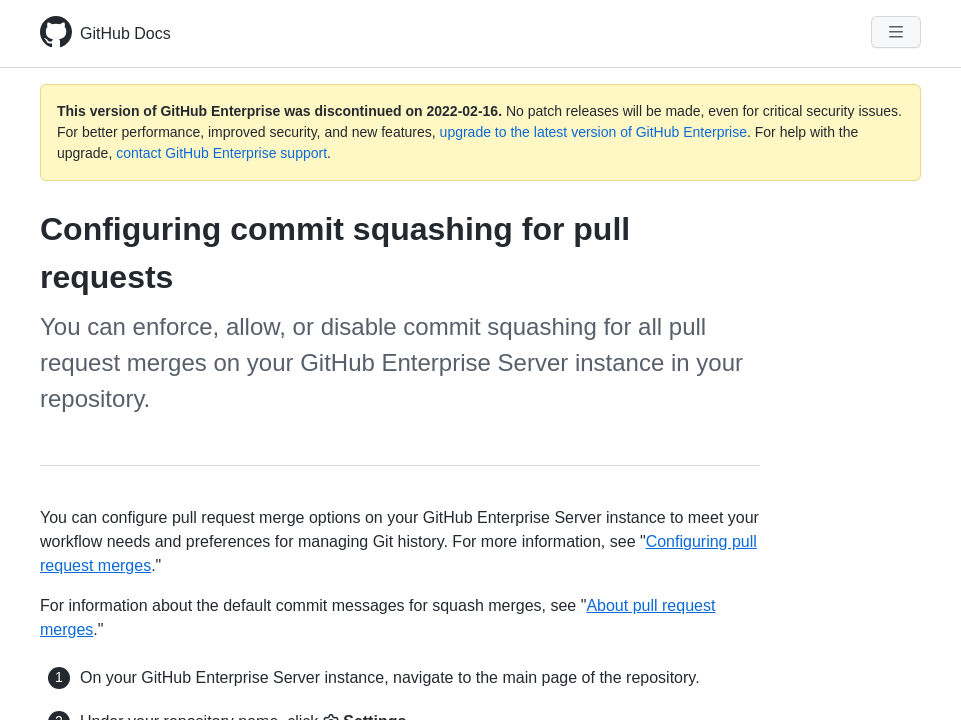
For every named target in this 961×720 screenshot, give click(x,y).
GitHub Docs (125, 33)
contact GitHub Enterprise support (221, 153)
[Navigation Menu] (896, 32)
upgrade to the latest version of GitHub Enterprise (593, 132)
